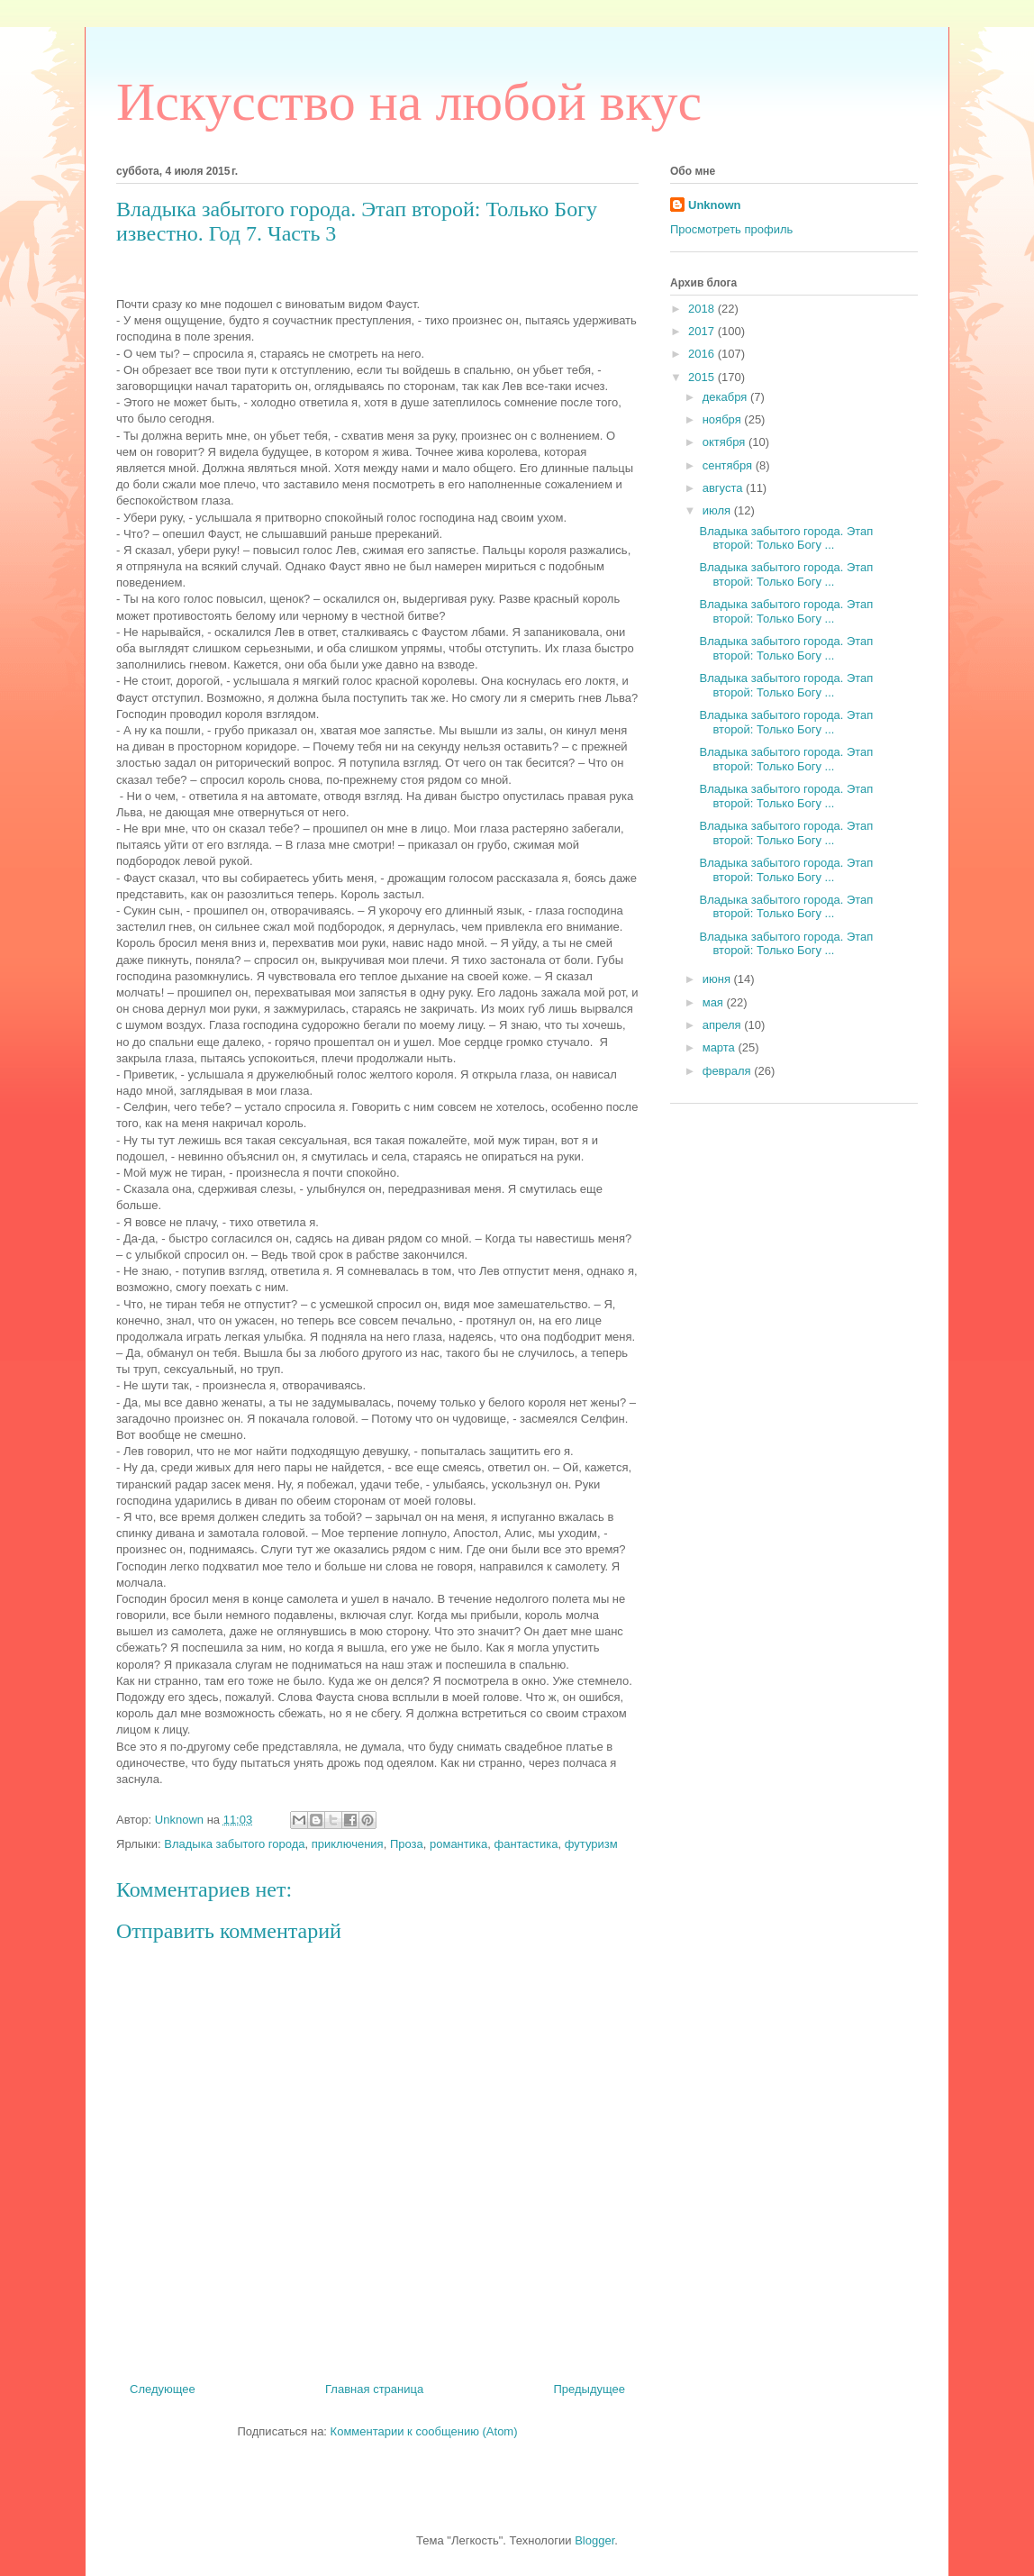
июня (718, 979)
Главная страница (374, 2389)
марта (721, 1047)
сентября (729, 465)
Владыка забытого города (234, 1844)
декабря (726, 397)
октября (725, 442)
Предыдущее (589, 2389)
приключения (348, 1844)
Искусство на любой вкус (409, 102)
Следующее (162, 2389)
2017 (703, 331)
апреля (724, 1025)
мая (715, 1002)
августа (724, 488)
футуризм (591, 1844)
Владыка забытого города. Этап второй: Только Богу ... (786, 538)
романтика (458, 1844)
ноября (724, 419)
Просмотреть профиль (731, 229)
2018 (703, 308)
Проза (406, 1844)
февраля (729, 1071)
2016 (703, 353)
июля (718, 510)
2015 (703, 377)
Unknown (714, 205)
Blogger (594, 2540)
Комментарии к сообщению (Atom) (424, 2431)
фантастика (526, 1844)
